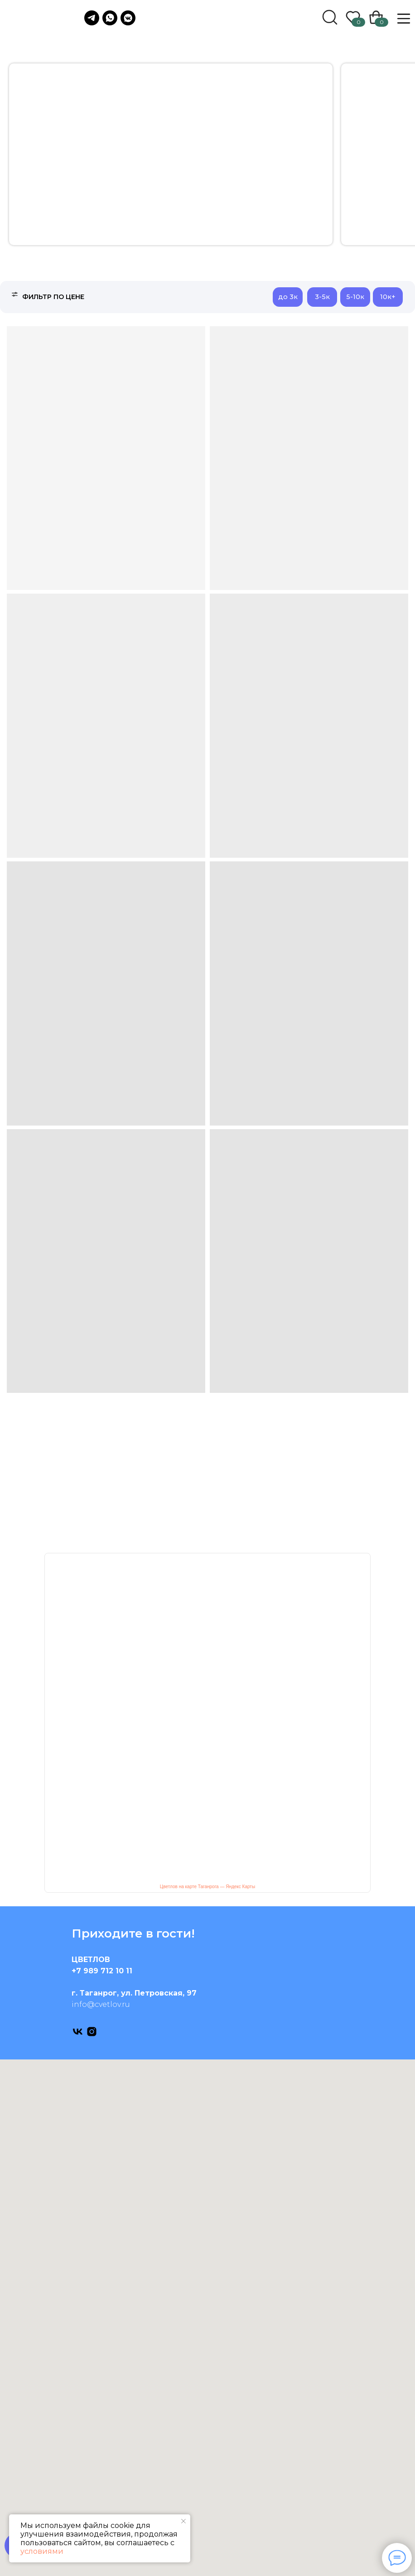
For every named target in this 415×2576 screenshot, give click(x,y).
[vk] (77, 2031)
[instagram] (91, 2031)
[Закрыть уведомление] (183, 2521)
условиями (41, 2551)
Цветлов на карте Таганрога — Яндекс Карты (207, 1886)
